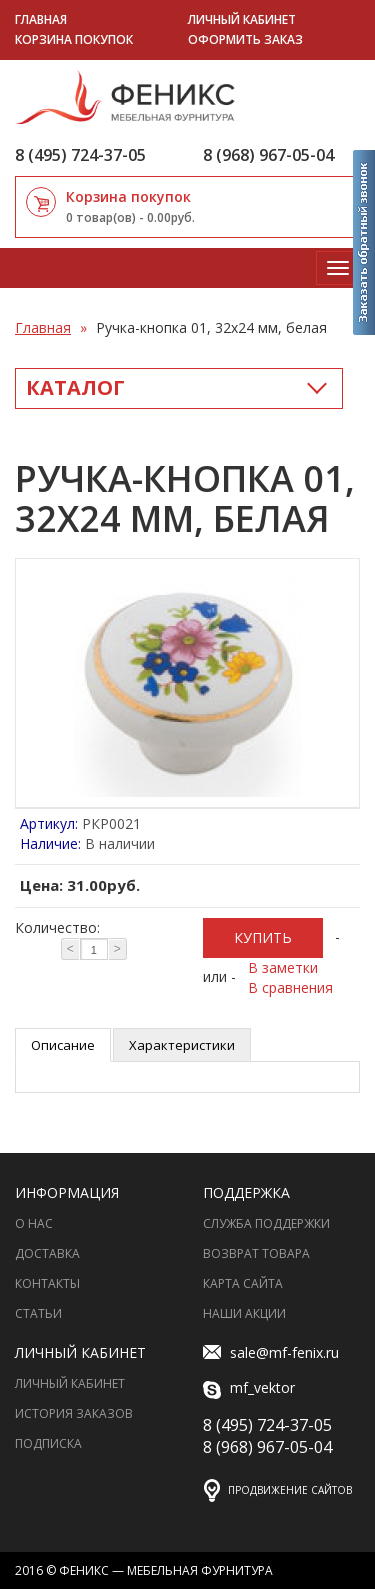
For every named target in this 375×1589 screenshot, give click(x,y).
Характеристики (182, 1045)
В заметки (283, 967)
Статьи (38, 1313)
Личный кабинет (242, 19)
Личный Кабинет (70, 1383)
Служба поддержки (266, 1223)
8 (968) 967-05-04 (268, 155)
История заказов (74, 1413)
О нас (34, 1223)
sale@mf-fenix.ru (271, 1353)
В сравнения (290, 987)
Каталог (75, 387)
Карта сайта (243, 1283)
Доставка (47, 1253)
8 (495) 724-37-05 (80, 155)
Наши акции (244, 1313)
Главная (41, 19)
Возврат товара (256, 1253)
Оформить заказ (245, 39)
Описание (63, 1045)
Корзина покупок (74, 39)
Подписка (48, 1443)
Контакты (47, 1283)
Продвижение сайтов (290, 1490)
